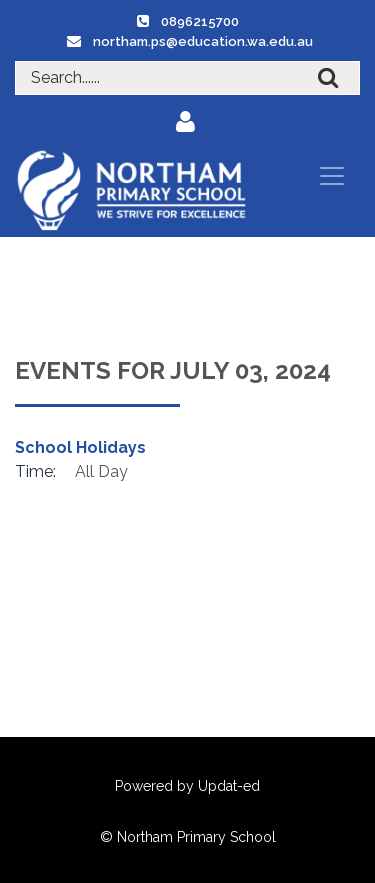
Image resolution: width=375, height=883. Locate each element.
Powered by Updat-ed (187, 786)
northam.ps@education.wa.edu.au (203, 41)
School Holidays (80, 447)
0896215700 (200, 21)
